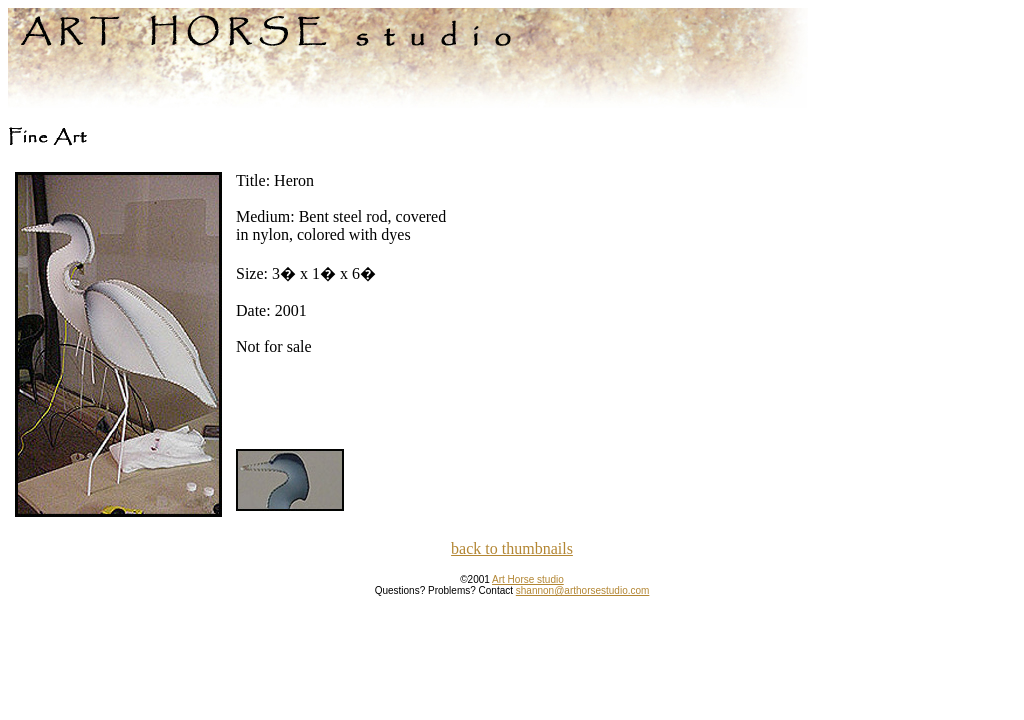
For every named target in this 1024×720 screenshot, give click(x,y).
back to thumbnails (512, 548)
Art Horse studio (528, 579)
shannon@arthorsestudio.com (583, 590)
